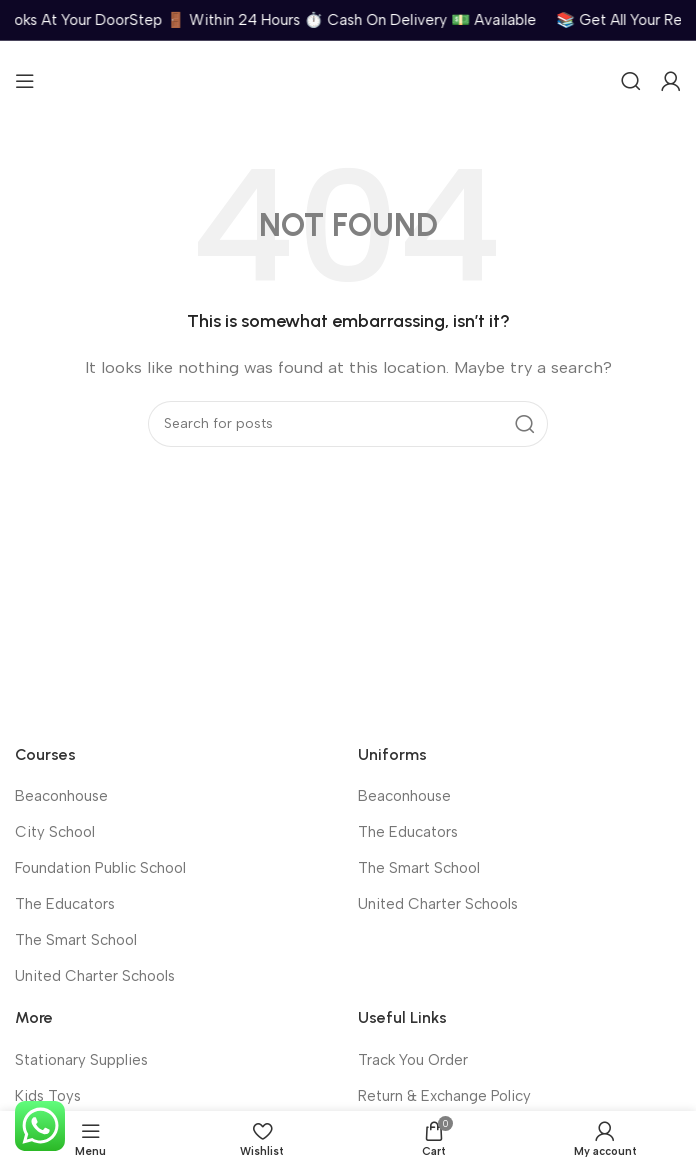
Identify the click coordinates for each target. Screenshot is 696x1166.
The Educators (65, 904)
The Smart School (76, 940)
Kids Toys (48, 1096)
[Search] (631, 81)
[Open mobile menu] (25, 81)
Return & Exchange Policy (444, 1096)
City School (55, 832)
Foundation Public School (100, 868)
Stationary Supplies (81, 1060)
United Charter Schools (95, 976)
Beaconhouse (61, 796)
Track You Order (413, 1060)
